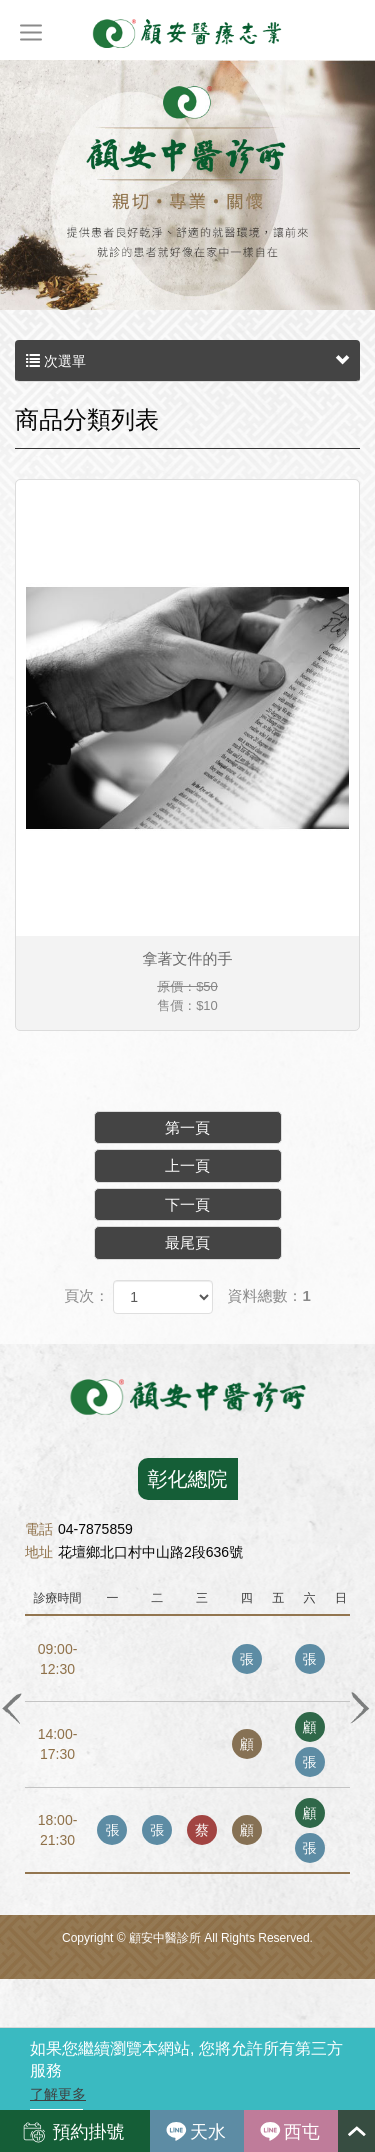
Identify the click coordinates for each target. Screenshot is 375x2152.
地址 (39, 1552)
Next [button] (359, 1707)
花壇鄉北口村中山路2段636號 (134, 1552)
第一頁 (187, 1127)
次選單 (187, 361)
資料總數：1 (269, 1295)
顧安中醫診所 (188, 32)
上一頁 (187, 1165)
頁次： (86, 1295)
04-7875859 (79, 1529)
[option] (187, 1661)
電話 (39, 1529)
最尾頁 (187, 1242)
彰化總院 (188, 1479)
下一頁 (187, 1204)
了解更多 (58, 2094)
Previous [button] (11, 1707)
